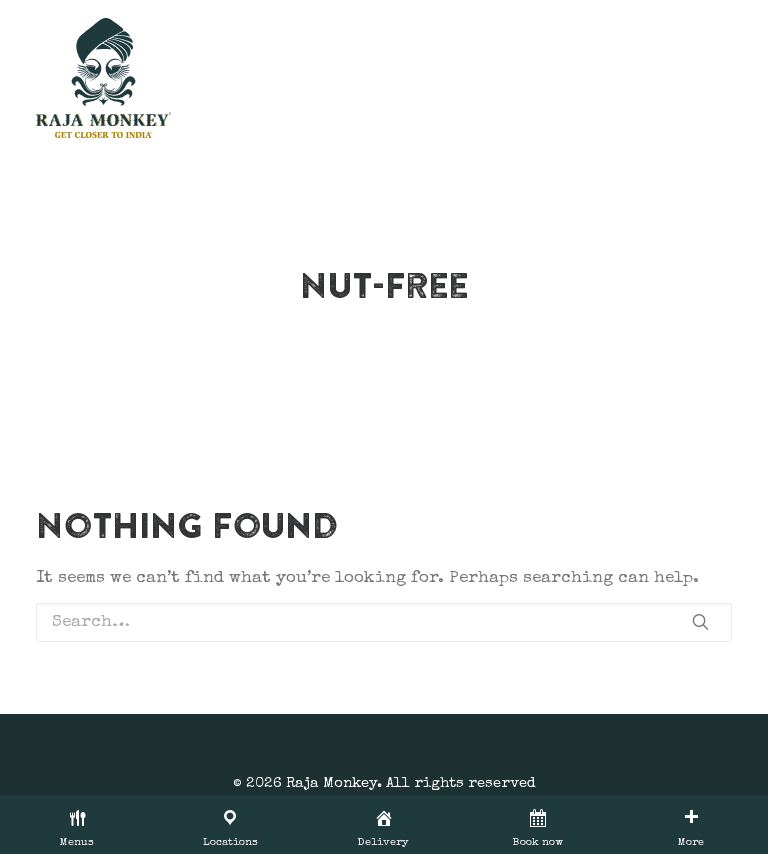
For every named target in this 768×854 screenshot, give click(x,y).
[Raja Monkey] (103, 78)
